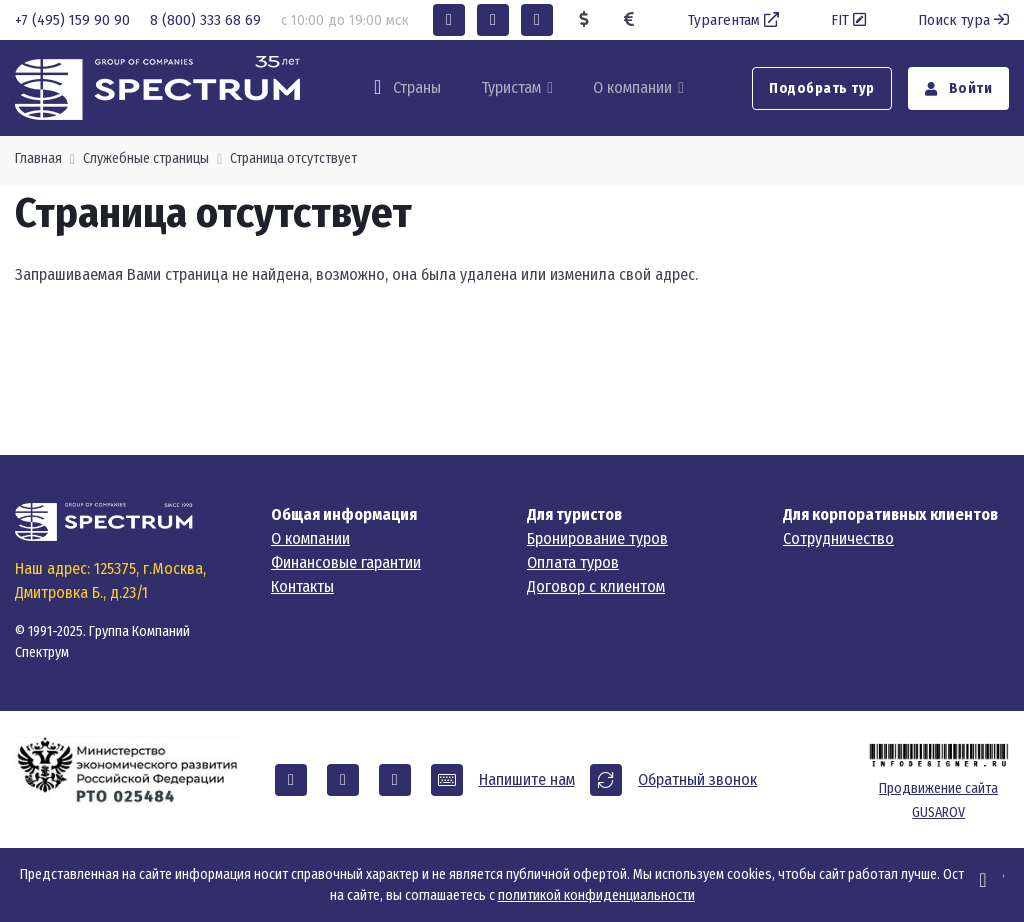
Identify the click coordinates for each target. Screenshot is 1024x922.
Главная (38, 158)
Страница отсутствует (293, 158)
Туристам (511, 87)
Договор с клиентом (596, 586)
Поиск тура (963, 20)
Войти (959, 88)
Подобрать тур (822, 88)
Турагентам (735, 20)
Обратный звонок (697, 779)
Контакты (302, 586)
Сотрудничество (838, 538)
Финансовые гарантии (346, 562)
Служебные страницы (146, 158)
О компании (632, 87)
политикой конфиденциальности (596, 895)
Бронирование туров (597, 538)
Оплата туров (573, 562)
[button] (449, 20)
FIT (850, 20)
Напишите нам (527, 779)
